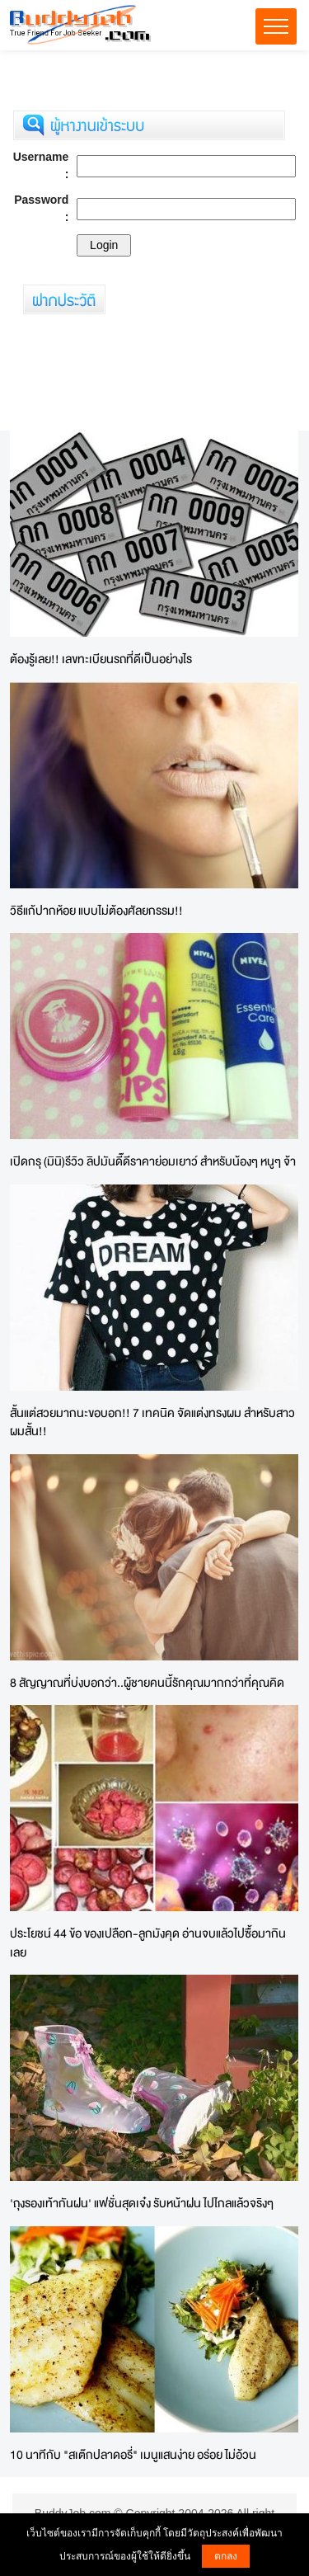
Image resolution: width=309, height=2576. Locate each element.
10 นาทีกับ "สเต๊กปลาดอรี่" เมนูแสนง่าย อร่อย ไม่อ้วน (133, 2454)
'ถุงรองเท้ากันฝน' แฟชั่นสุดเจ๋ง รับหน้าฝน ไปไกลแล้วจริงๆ (142, 2202)
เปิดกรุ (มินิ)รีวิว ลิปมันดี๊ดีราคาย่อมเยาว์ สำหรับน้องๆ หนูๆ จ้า (153, 1160)
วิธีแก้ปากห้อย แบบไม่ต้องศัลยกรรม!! (96, 910)
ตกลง (225, 2556)
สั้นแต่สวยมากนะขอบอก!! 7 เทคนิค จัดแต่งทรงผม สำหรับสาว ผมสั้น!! (152, 1422)
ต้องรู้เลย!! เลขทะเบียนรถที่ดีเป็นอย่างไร (101, 658)
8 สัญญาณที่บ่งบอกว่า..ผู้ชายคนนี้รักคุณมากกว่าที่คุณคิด (147, 1682)
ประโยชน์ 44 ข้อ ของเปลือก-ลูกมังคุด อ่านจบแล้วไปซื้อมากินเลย (148, 1942)
